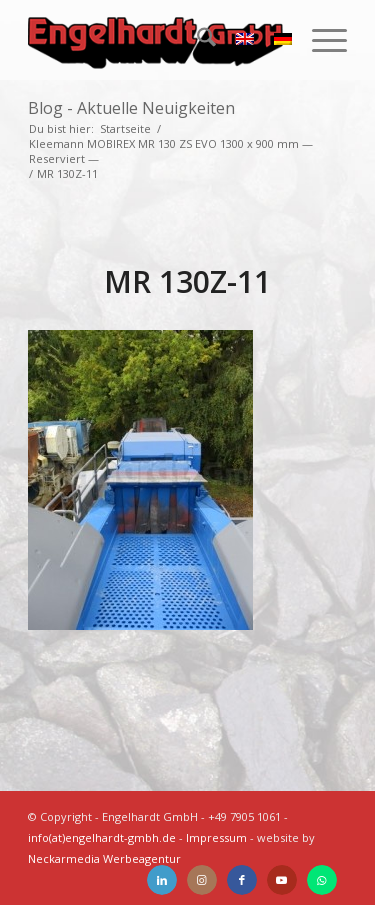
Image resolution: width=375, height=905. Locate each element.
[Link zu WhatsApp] (322, 880)
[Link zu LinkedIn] (162, 880)
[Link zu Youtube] (282, 880)
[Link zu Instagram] (202, 880)
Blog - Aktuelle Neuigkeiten (131, 108)
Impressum (216, 837)
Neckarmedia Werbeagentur (104, 858)
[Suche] (196, 40)
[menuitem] (196, 40)
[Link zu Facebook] (242, 880)
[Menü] (319, 40)
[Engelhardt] (155, 40)
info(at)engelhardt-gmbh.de (102, 837)
